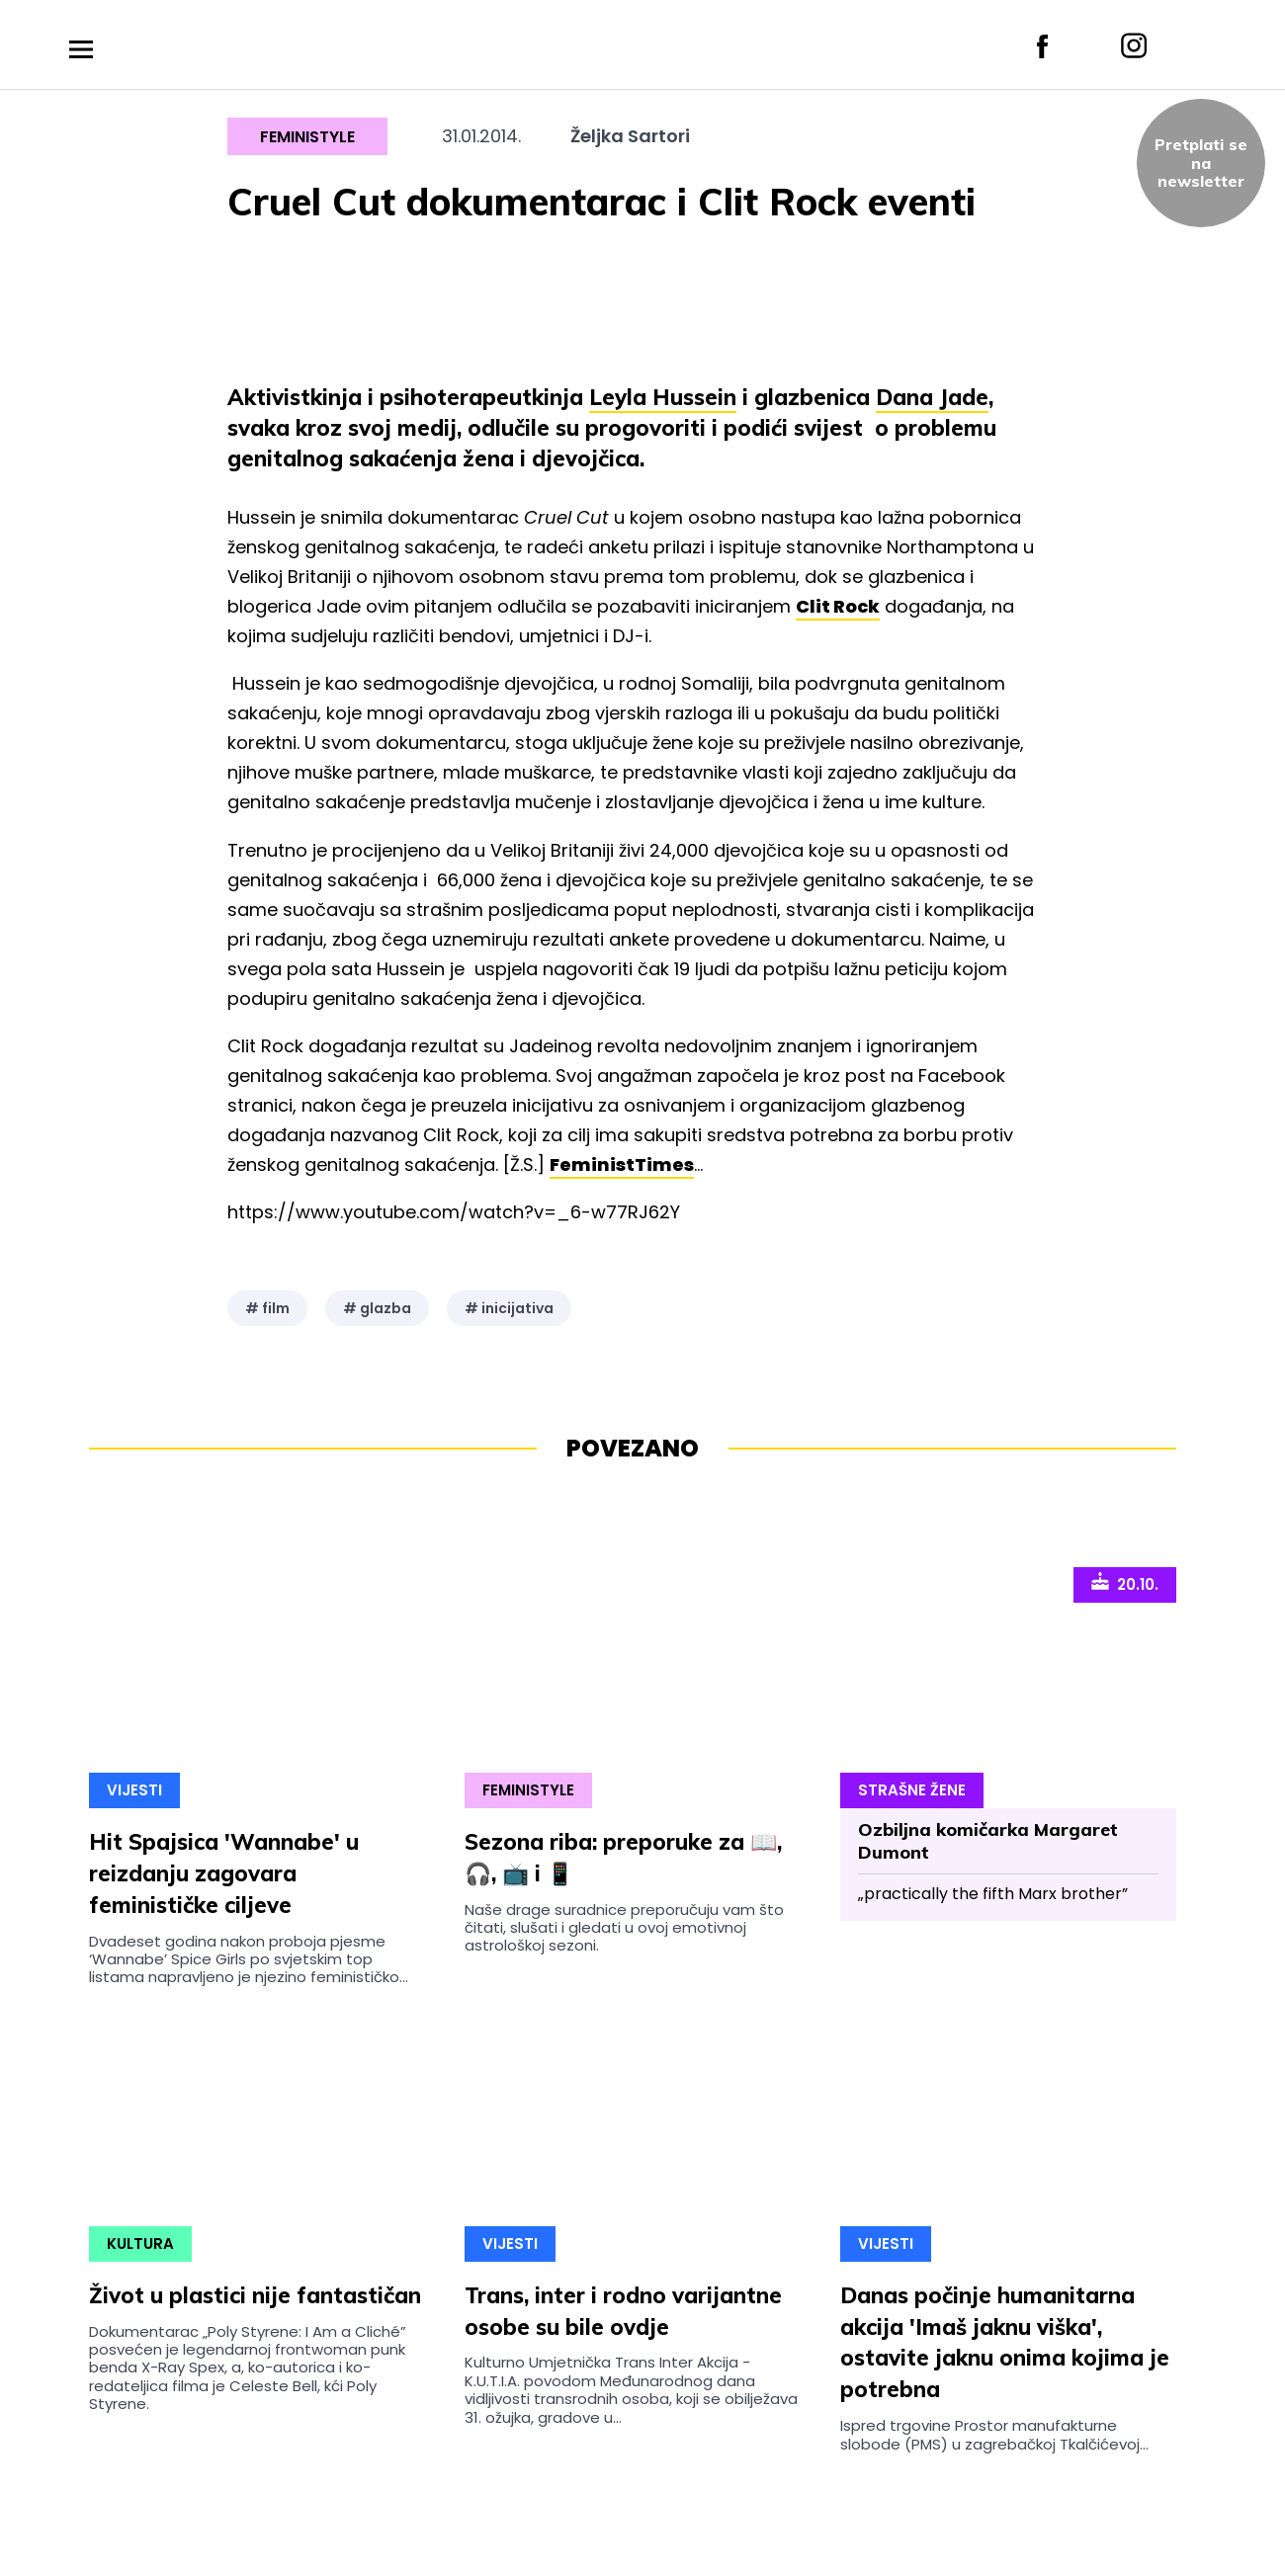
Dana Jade (932, 397)
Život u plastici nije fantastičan (255, 2295)
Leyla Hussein (662, 397)
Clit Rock (838, 606)
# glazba (377, 1308)
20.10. (1124, 1583)
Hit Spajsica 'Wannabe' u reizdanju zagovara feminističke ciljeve (224, 1873)
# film (267, 1308)
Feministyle (307, 136)
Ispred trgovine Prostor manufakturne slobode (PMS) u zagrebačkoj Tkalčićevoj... (994, 2434)
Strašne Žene (912, 1790)
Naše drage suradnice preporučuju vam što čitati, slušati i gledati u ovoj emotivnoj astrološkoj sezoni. (624, 1927)
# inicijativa (509, 1308)
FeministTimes (622, 1164)
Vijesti (134, 1790)
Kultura (140, 2243)
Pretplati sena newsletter (1201, 162)
